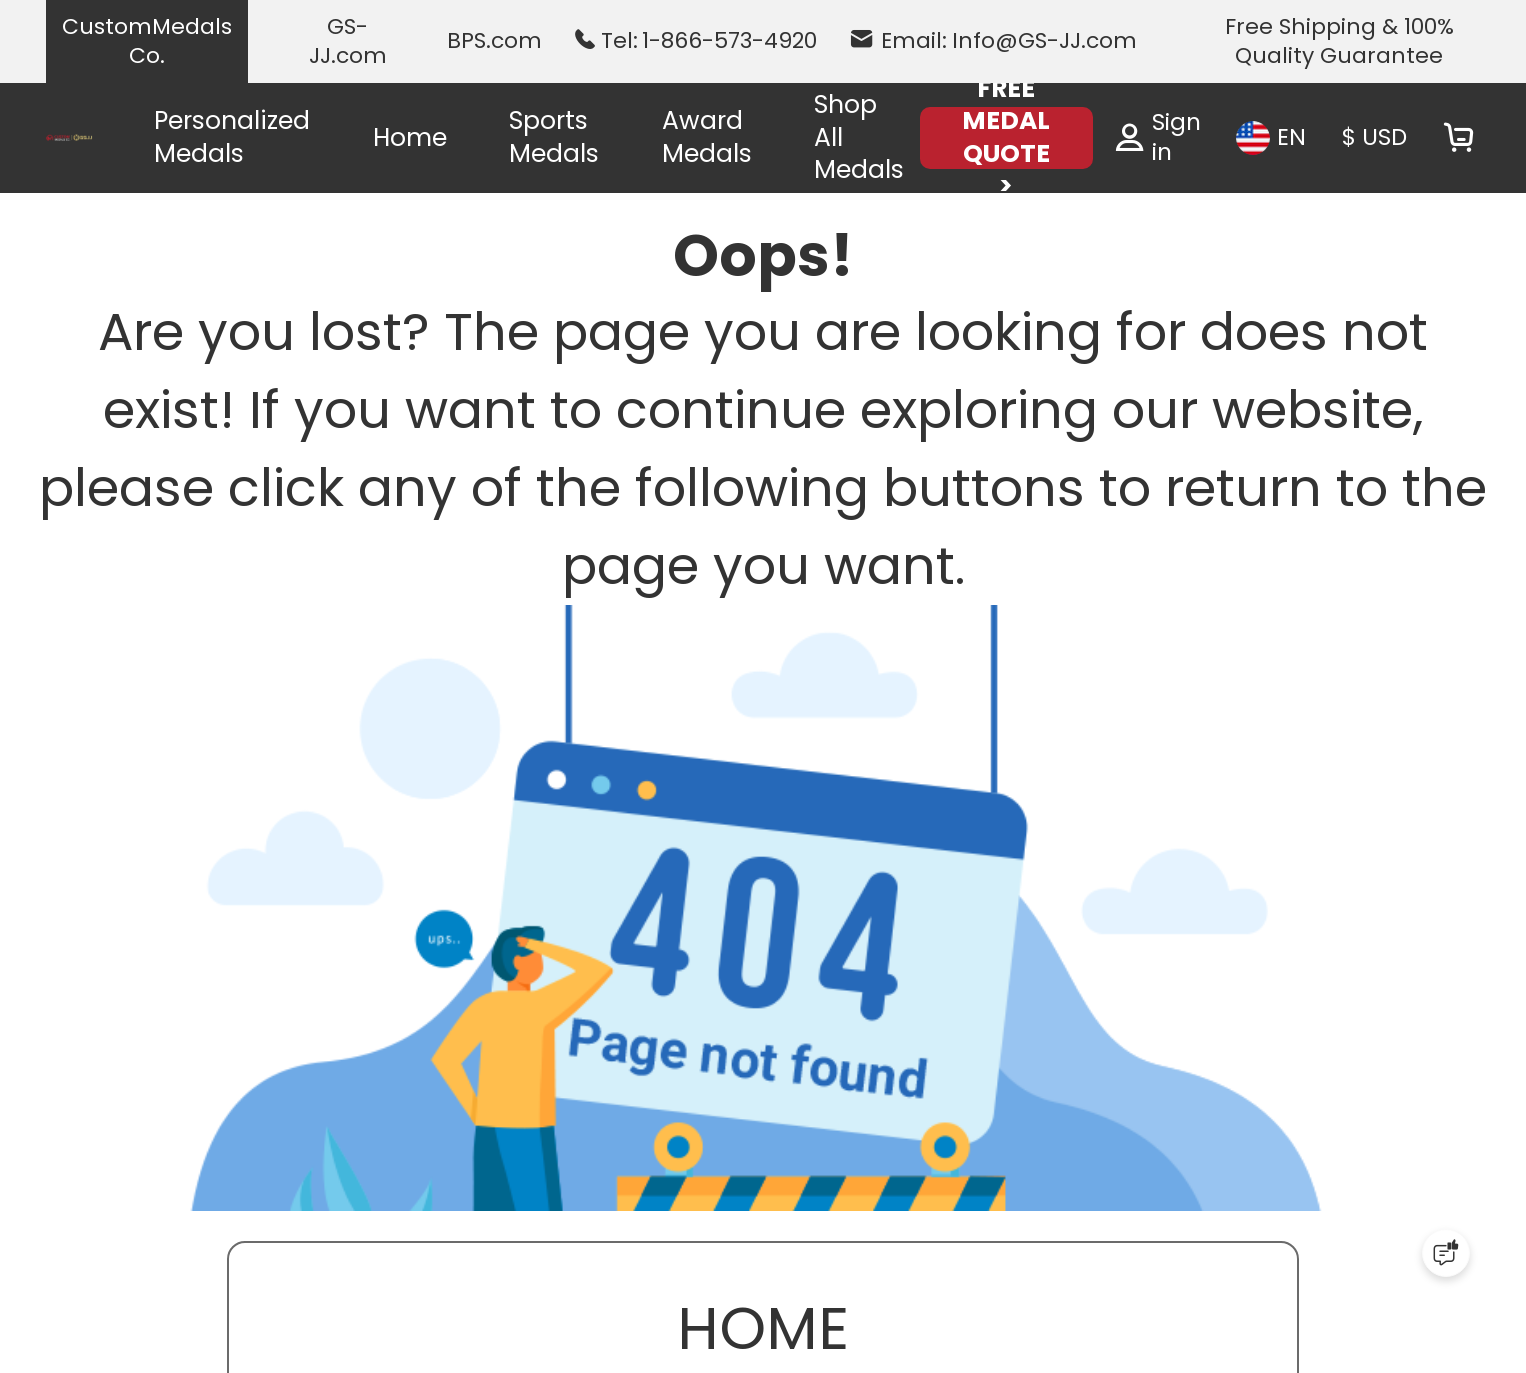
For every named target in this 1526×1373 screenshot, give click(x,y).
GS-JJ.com (348, 41)
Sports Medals (554, 137)
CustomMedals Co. (147, 41)
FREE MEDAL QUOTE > (1006, 138)
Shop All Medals (859, 137)
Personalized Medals (232, 137)
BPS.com (494, 41)
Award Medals (707, 137)
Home (410, 137)
